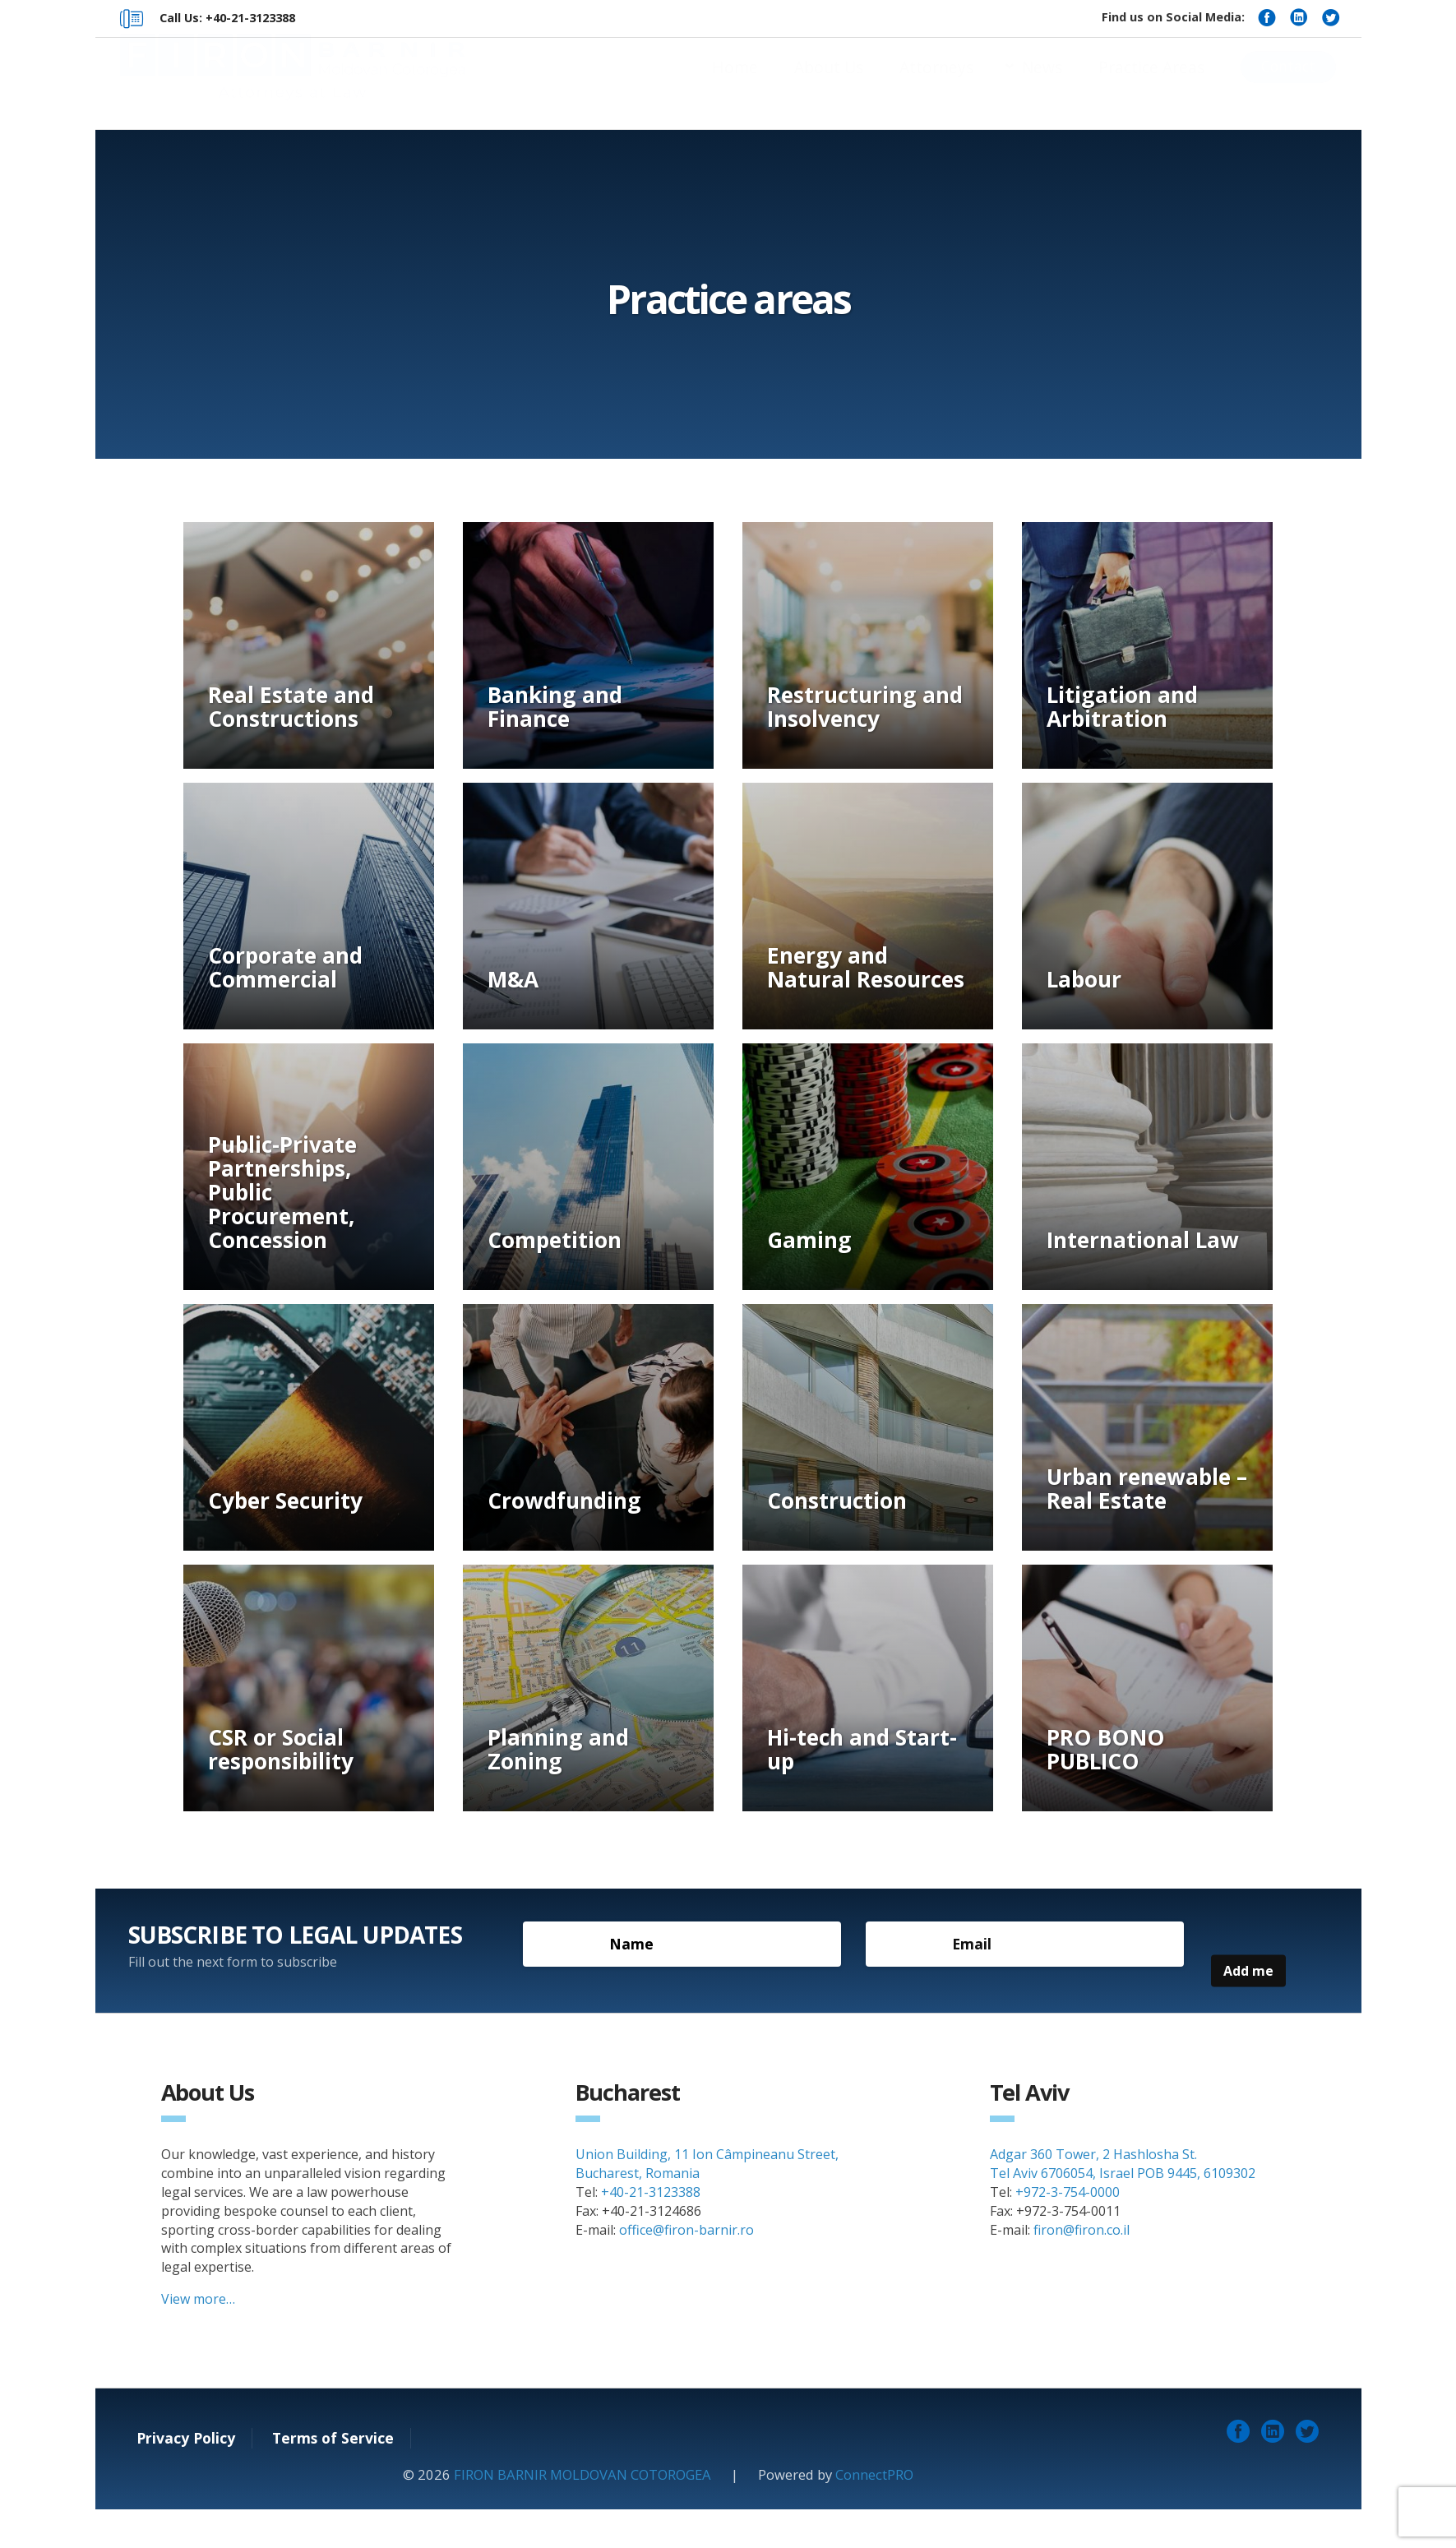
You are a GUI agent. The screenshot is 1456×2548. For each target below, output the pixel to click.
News (1042, 83)
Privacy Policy (185, 2477)
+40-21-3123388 (650, 2231)
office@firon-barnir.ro (686, 2268)
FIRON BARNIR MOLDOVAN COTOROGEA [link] (582, 2513)
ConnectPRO (874, 2513)
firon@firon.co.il (1081, 2268)
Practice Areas (1151, 83)
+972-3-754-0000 (1067, 2231)
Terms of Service (333, 2477)
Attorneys (936, 83)
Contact (1288, 82)
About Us (828, 83)
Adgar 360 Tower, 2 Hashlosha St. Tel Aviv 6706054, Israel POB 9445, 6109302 (1122, 2203)
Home (735, 83)
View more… (198, 2338)
